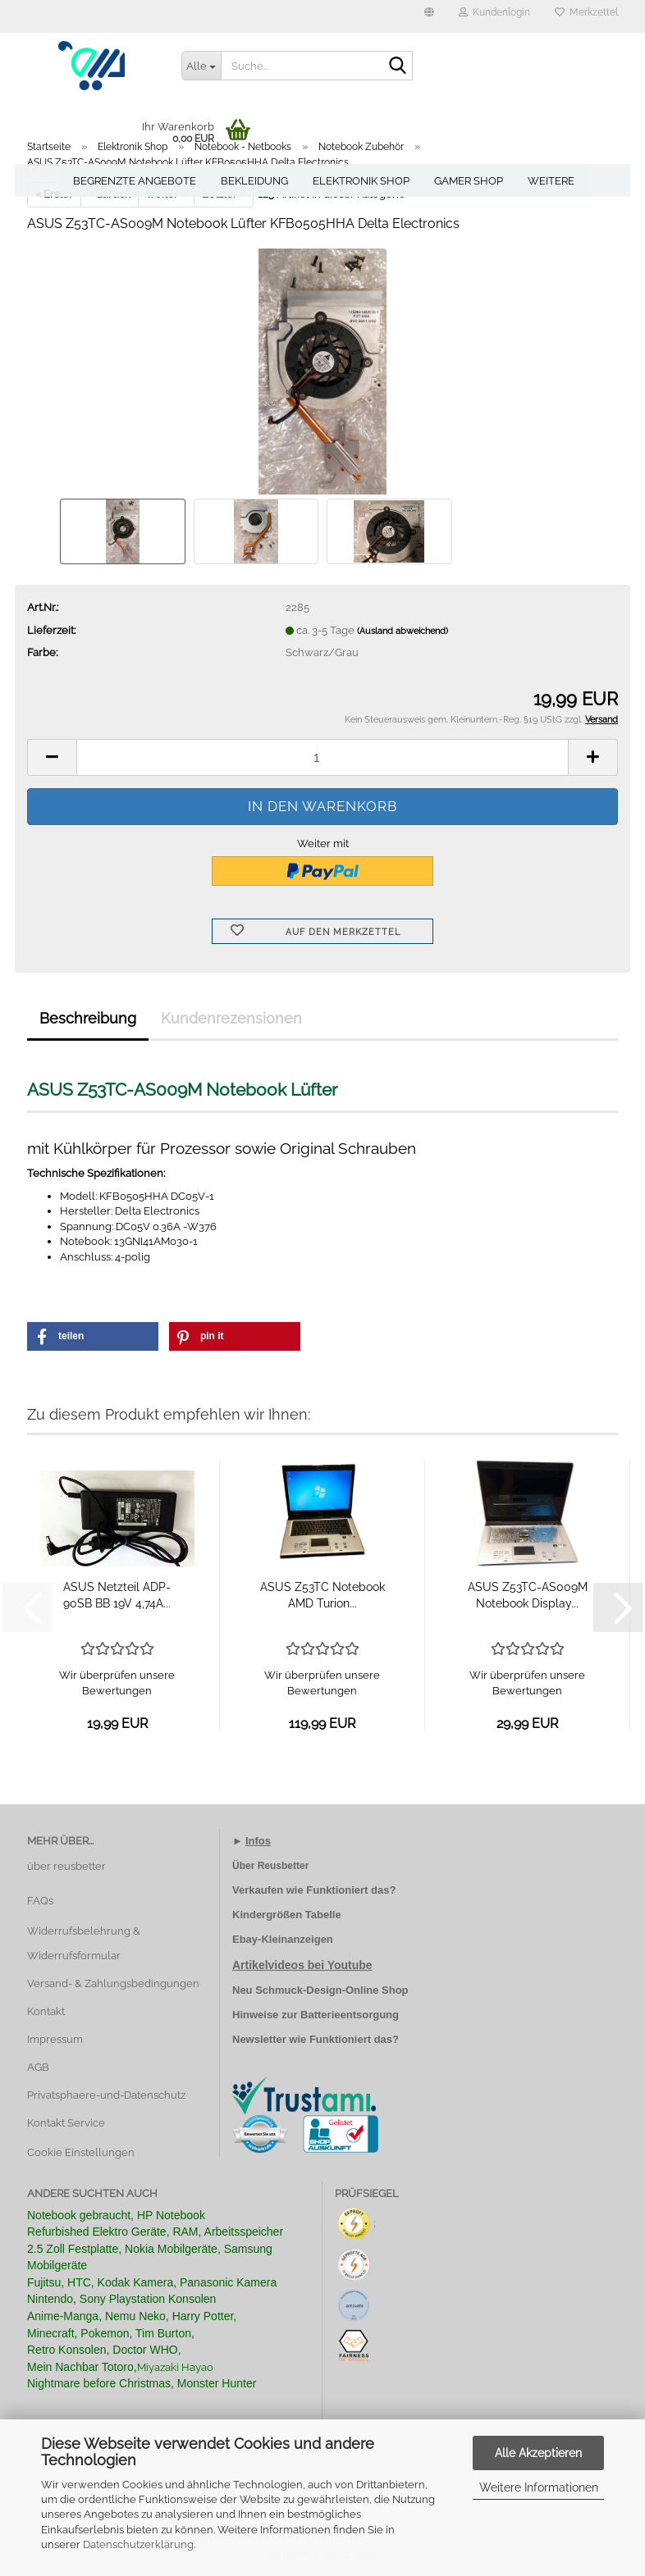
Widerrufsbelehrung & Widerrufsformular (83, 1943)
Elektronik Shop (361, 181)
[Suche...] (201, 65)
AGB (38, 2067)
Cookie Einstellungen (81, 2152)
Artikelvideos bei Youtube (302, 1965)
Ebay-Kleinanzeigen (282, 1939)
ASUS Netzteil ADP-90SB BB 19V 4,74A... (117, 1595)
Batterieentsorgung (349, 2014)
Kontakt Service (66, 2123)
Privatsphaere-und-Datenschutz (106, 2095)
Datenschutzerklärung (138, 2544)
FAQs (40, 1900)
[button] (429, 16)
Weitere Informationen (538, 2487)
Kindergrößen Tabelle (286, 1914)
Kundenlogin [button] (494, 12)
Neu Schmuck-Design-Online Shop (320, 1990)
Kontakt (46, 2011)
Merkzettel (586, 12)
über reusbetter (66, 1866)
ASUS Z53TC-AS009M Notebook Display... (528, 1595)
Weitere (551, 181)
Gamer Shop (468, 181)
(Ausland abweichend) (402, 631)
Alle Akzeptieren (538, 2453)
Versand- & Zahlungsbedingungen (113, 1983)
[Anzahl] (322, 757)
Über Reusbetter (270, 1866)
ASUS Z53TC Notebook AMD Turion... (322, 1595)
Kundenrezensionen (231, 1018)
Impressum (55, 2039)
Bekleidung (254, 181)
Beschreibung (87, 1018)
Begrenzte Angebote (134, 181)
